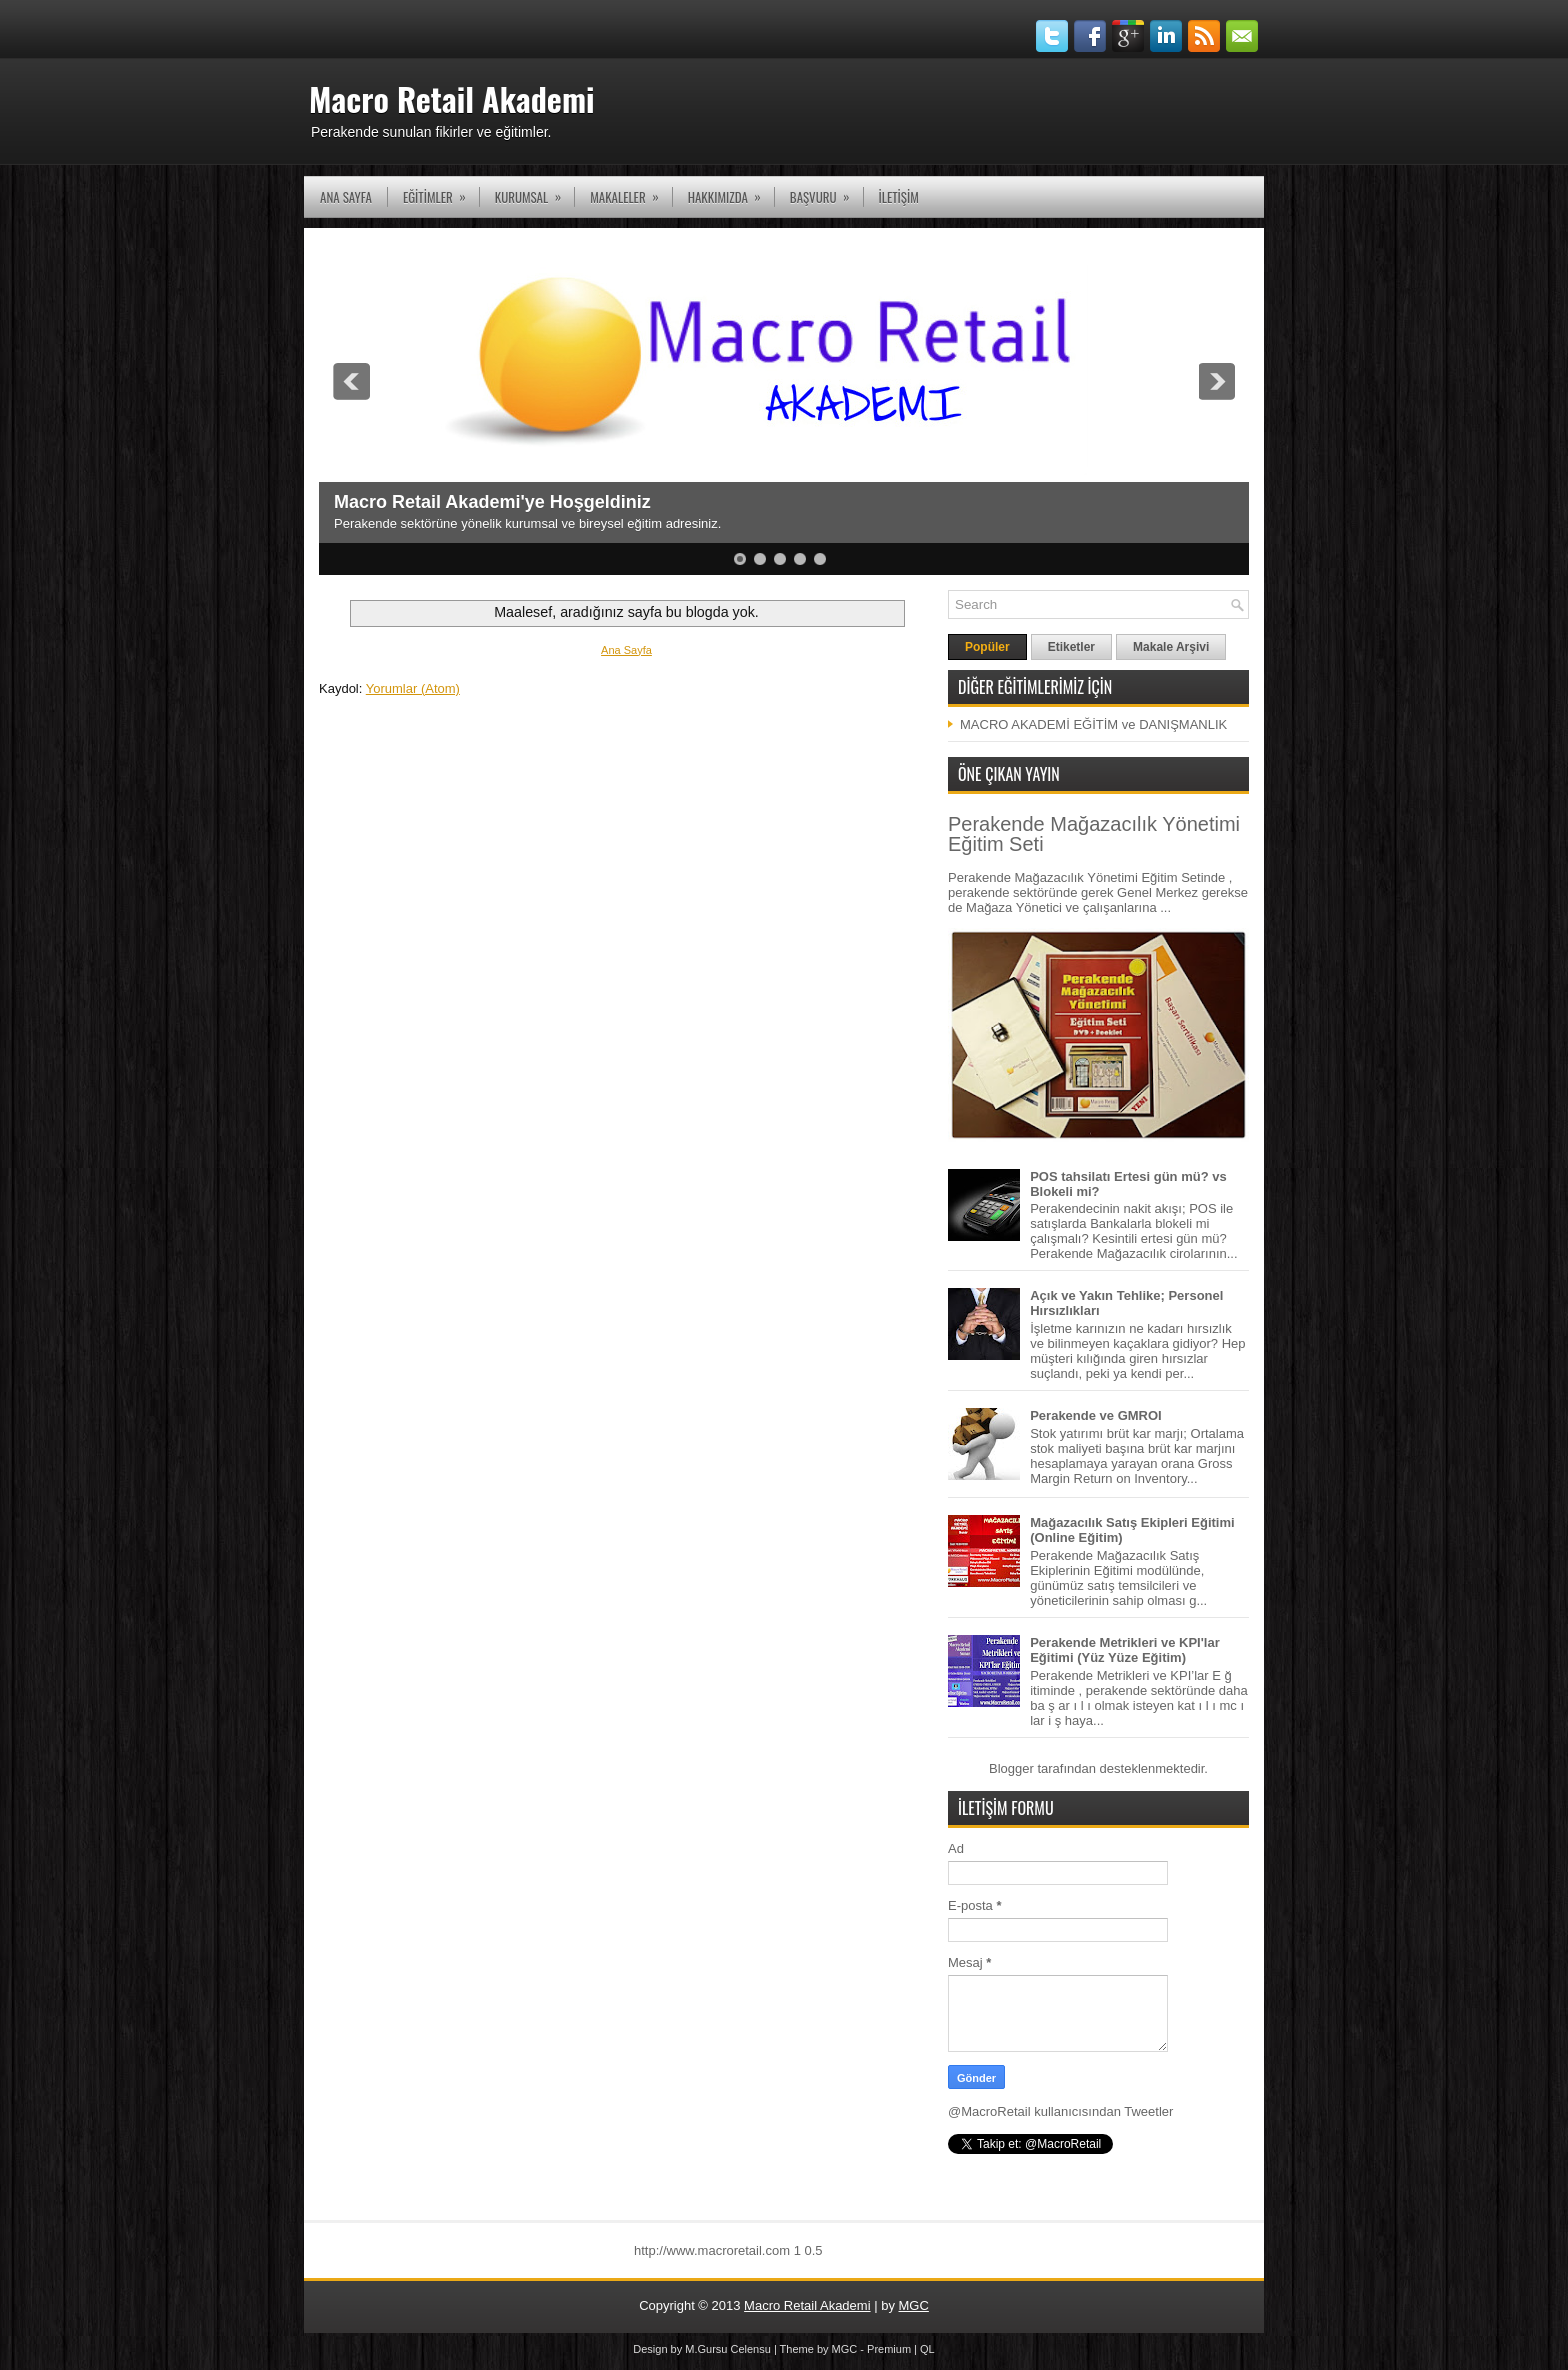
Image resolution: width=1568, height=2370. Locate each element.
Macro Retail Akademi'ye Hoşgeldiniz (492, 502)
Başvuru (826, 191)
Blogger (1011, 1768)
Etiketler (1071, 647)
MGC (914, 2305)
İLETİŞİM (899, 197)
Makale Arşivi (1171, 647)
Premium (889, 2349)
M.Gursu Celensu (728, 2349)
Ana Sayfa (346, 197)
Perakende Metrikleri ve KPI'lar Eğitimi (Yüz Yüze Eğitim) (1125, 1650)
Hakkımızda (731, 191)
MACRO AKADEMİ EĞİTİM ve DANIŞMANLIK (1093, 724)
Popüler (987, 647)
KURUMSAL (534, 191)
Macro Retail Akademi (451, 98)
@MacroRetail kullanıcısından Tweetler (1060, 2111)
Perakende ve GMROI (1096, 1415)
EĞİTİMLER (441, 191)
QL (927, 2349)
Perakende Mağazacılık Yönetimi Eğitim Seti (1094, 834)
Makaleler (630, 191)
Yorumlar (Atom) (413, 688)
